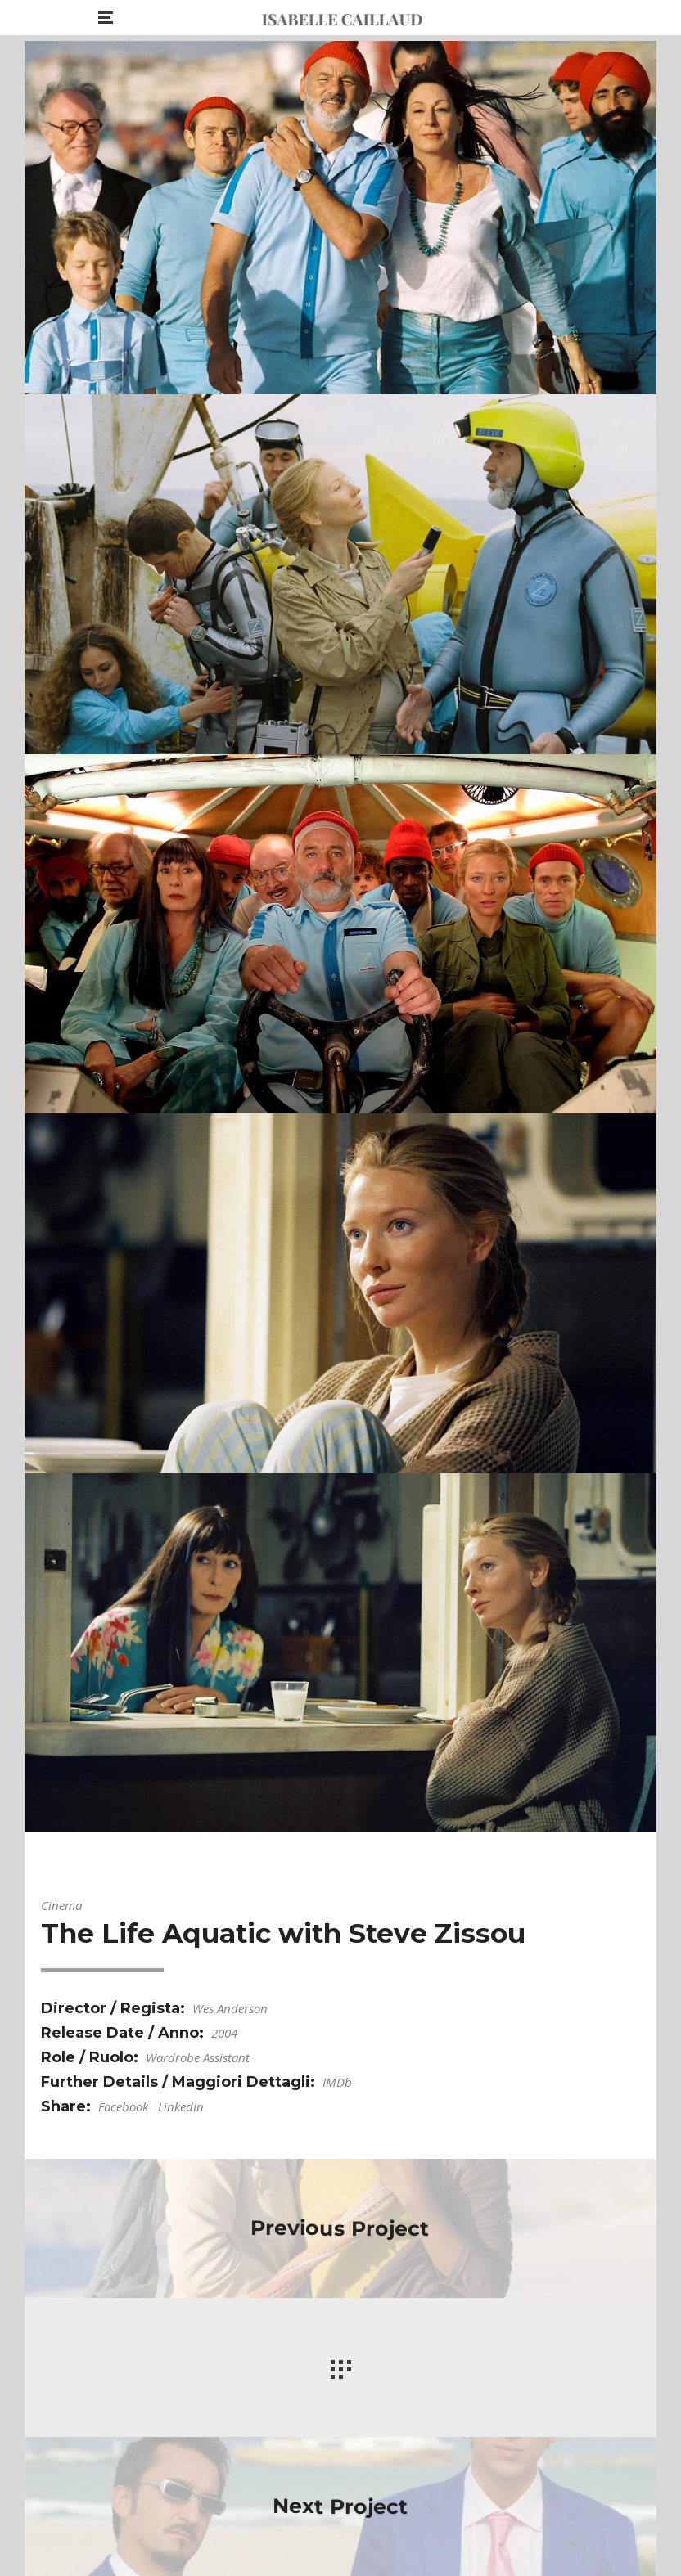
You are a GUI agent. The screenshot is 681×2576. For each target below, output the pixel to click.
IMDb (337, 2082)
